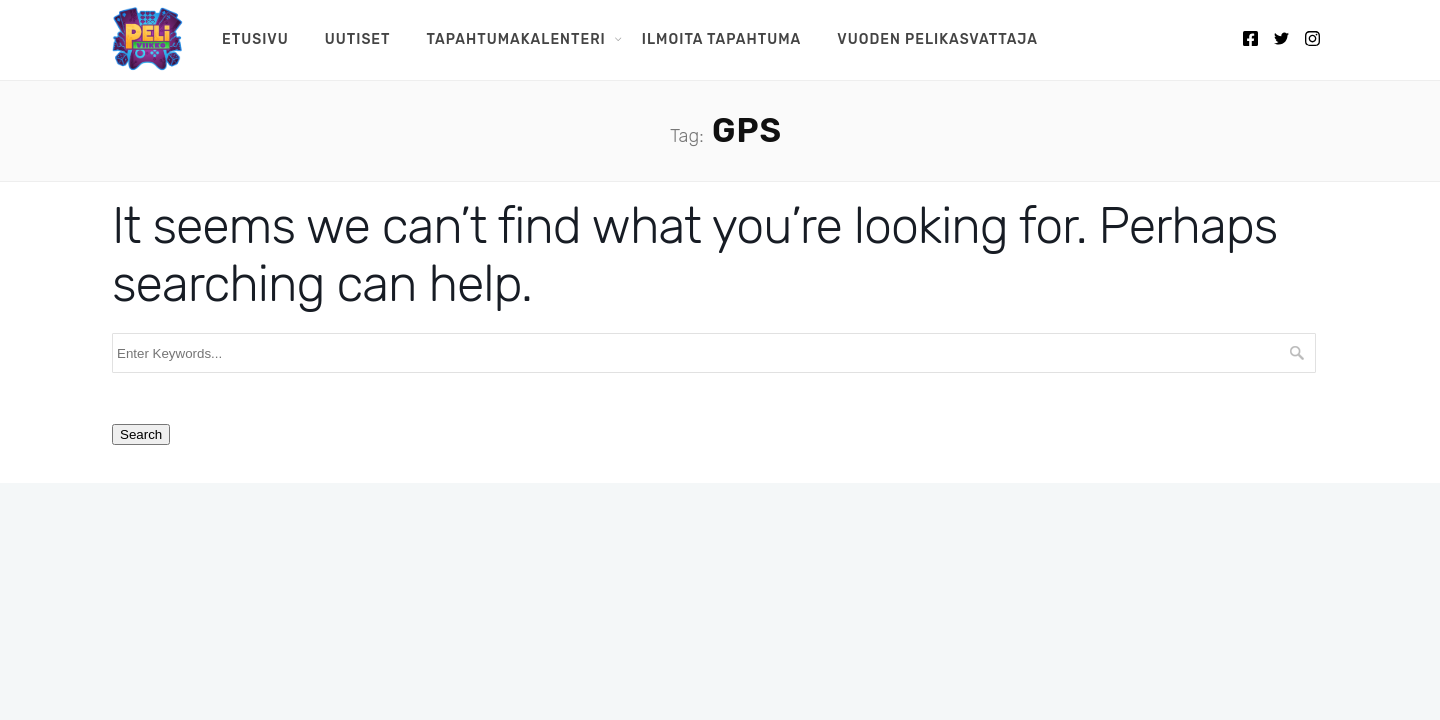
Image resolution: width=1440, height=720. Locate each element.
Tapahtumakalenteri (516, 39)
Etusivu (255, 39)
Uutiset (358, 39)
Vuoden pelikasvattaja (937, 39)
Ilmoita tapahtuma (721, 39)
